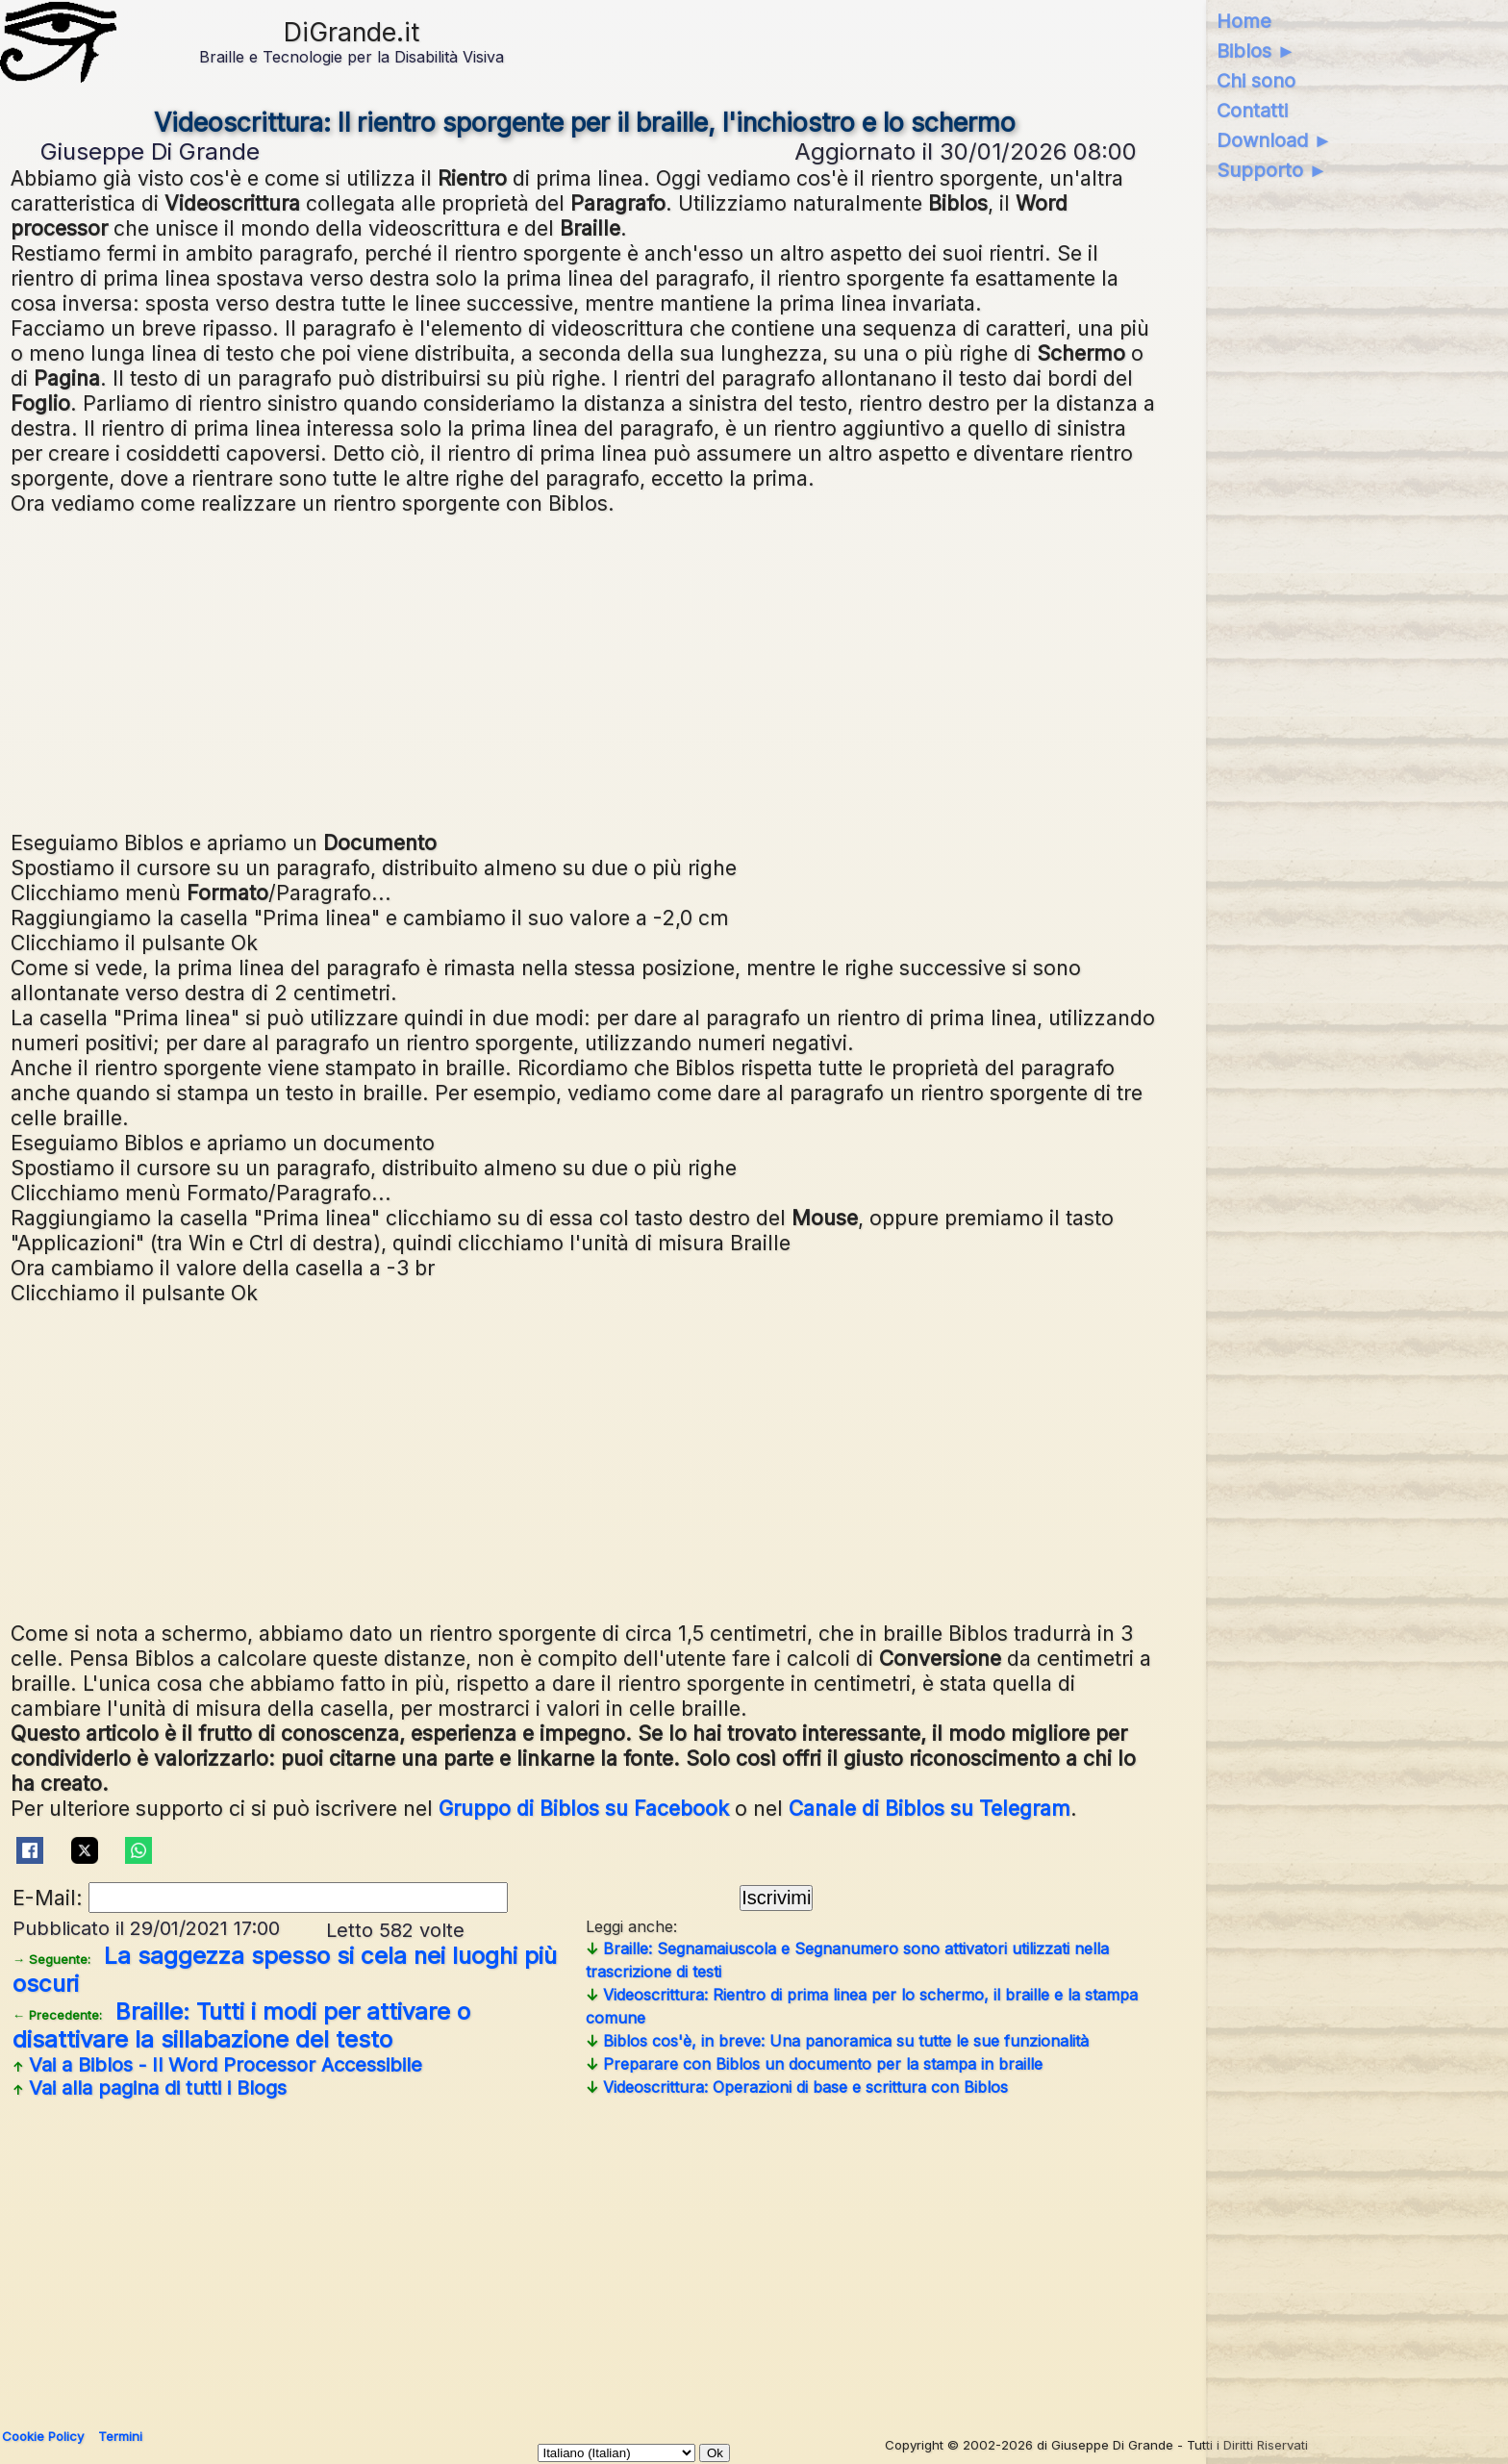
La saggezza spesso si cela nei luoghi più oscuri (285, 1970)
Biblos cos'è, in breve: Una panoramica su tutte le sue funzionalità (837, 2040)
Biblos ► (1256, 51)
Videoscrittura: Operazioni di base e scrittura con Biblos (797, 2087)
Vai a (217, 2064)
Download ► (1275, 140)
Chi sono (1256, 80)
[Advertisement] (586, 670)
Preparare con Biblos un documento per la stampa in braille (814, 2064)
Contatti (1252, 110)
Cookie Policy (43, 2436)
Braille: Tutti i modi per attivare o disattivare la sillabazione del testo (241, 2025)
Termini (120, 2436)
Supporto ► (1272, 170)
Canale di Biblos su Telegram (929, 1808)
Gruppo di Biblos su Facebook (584, 1808)
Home (1244, 21)
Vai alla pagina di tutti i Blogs (150, 2087)
